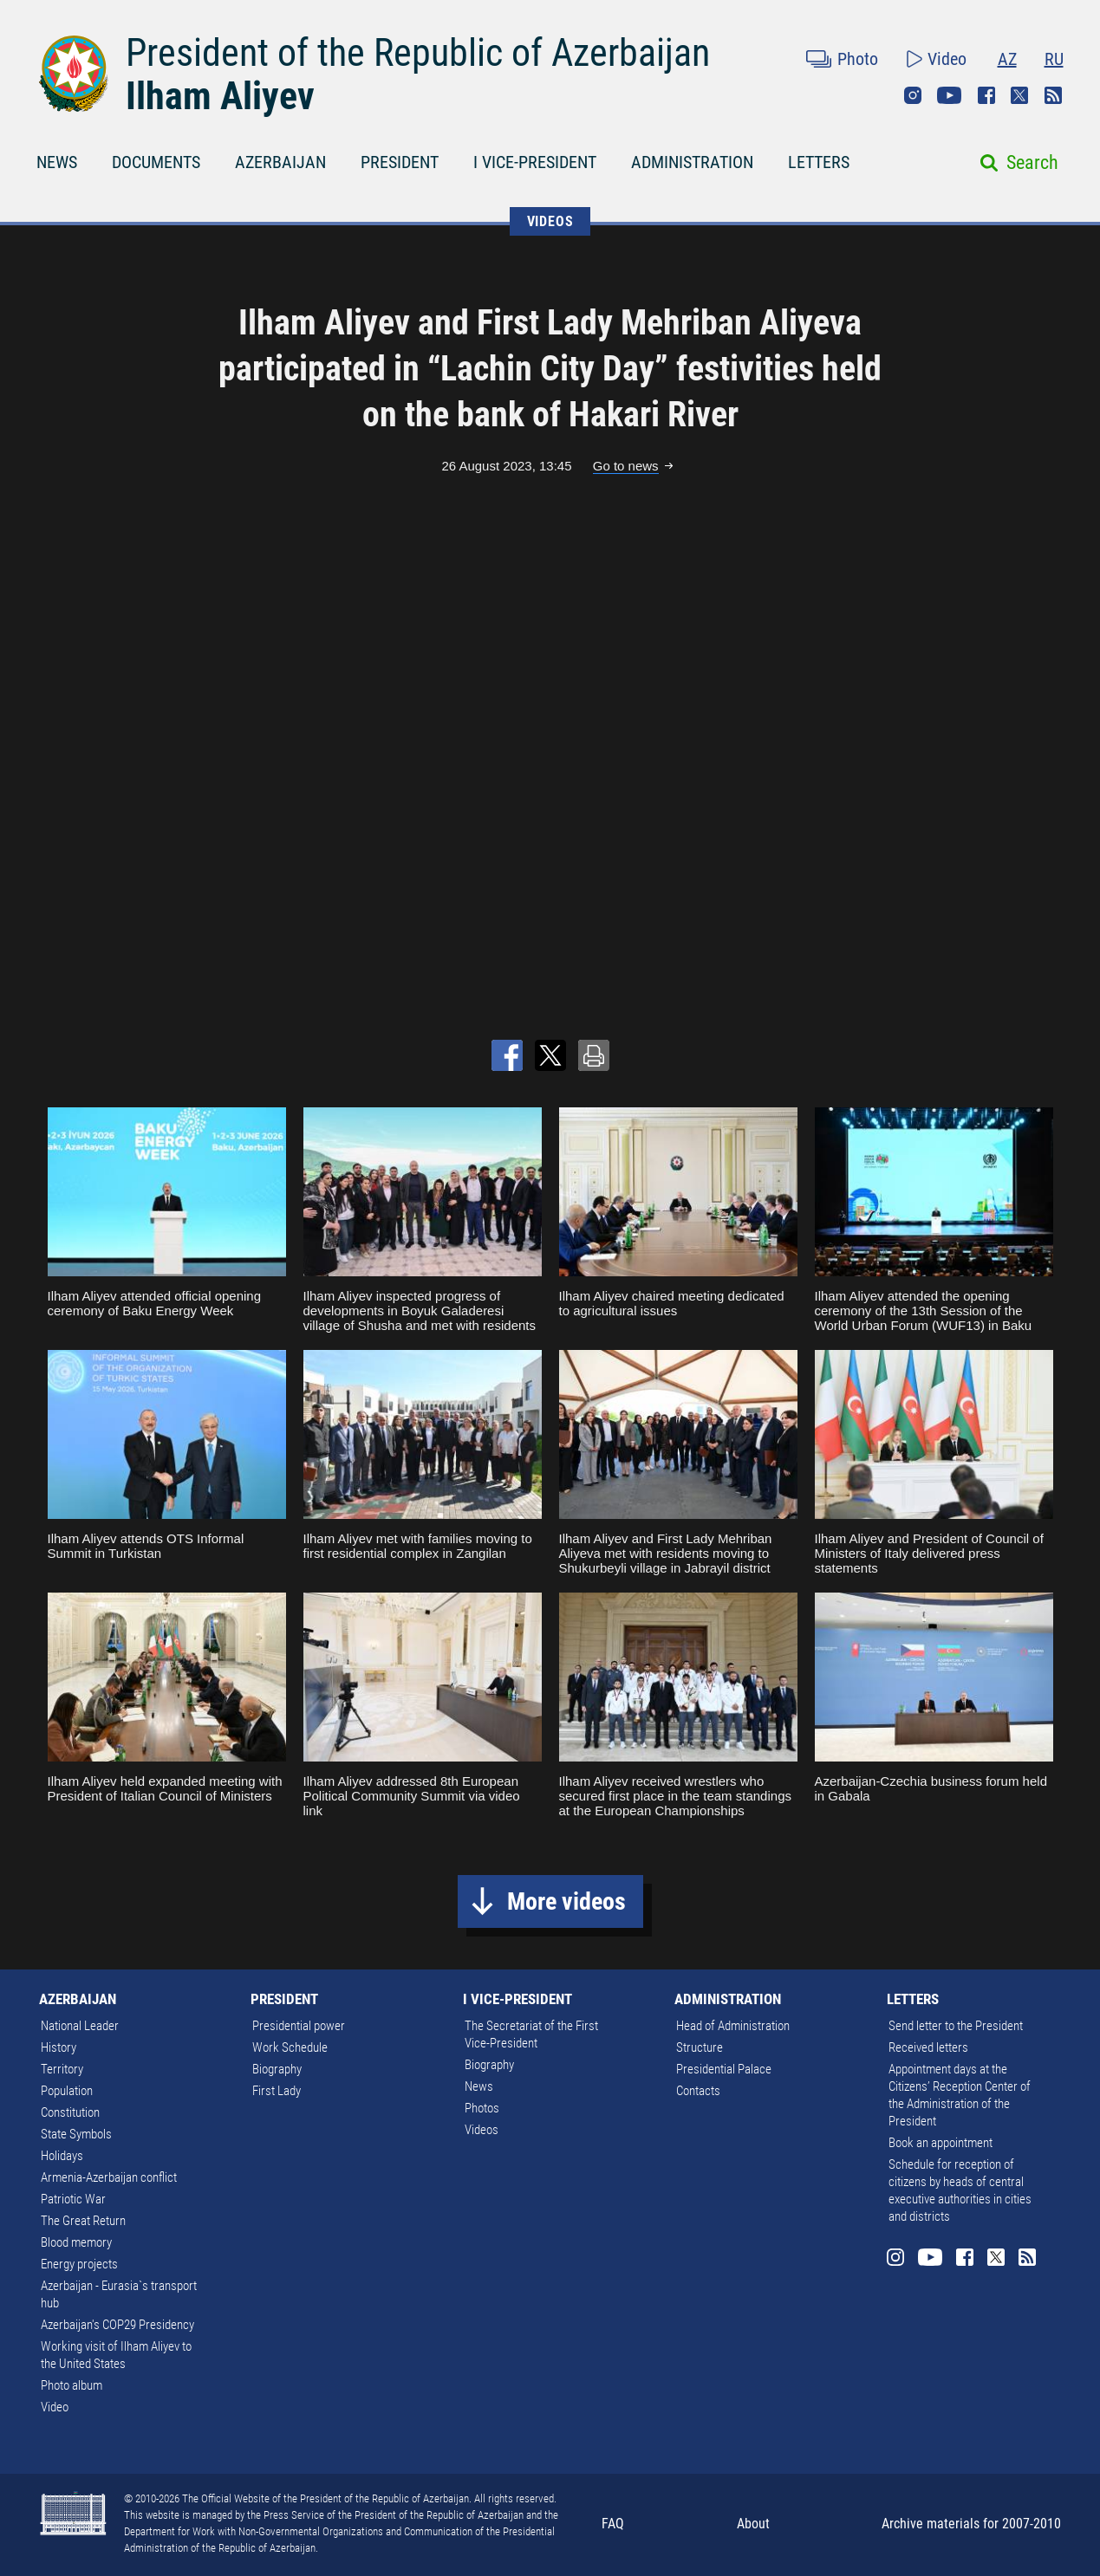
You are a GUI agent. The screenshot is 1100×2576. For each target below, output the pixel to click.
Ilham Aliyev (220, 96)
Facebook (986, 95)
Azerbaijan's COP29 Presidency (117, 2325)
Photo (857, 59)
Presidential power (298, 2026)
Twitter (1019, 95)
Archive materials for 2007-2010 (971, 2523)
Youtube (949, 95)
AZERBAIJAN (280, 162)
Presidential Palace (723, 2069)
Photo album (71, 2385)
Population (67, 2091)
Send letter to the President (955, 2026)
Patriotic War (73, 2199)
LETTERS (818, 162)
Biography (277, 2069)
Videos (481, 2130)
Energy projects (79, 2264)
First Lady (276, 2091)
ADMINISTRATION (692, 162)
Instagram (912, 95)
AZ (1007, 59)
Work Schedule (290, 2047)
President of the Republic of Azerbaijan (418, 52)
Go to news (626, 465)
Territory (62, 2069)
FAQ (613, 2523)
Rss (1053, 95)
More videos (566, 1901)
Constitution (70, 2112)
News (479, 2086)
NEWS (56, 162)
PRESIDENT (400, 162)
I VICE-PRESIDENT (534, 162)
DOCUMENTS (156, 162)
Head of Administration (733, 2026)
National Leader (80, 2026)
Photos (482, 2108)
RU (1054, 59)
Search (1032, 162)
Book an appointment (940, 2143)
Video (947, 59)
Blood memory (76, 2242)
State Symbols (76, 2134)
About (753, 2523)
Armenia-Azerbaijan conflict (109, 2177)
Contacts (698, 2091)
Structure (699, 2047)
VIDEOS (550, 221)
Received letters (928, 2047)
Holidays (62, 2156)
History (58, 2047)
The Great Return (83, 2221)
